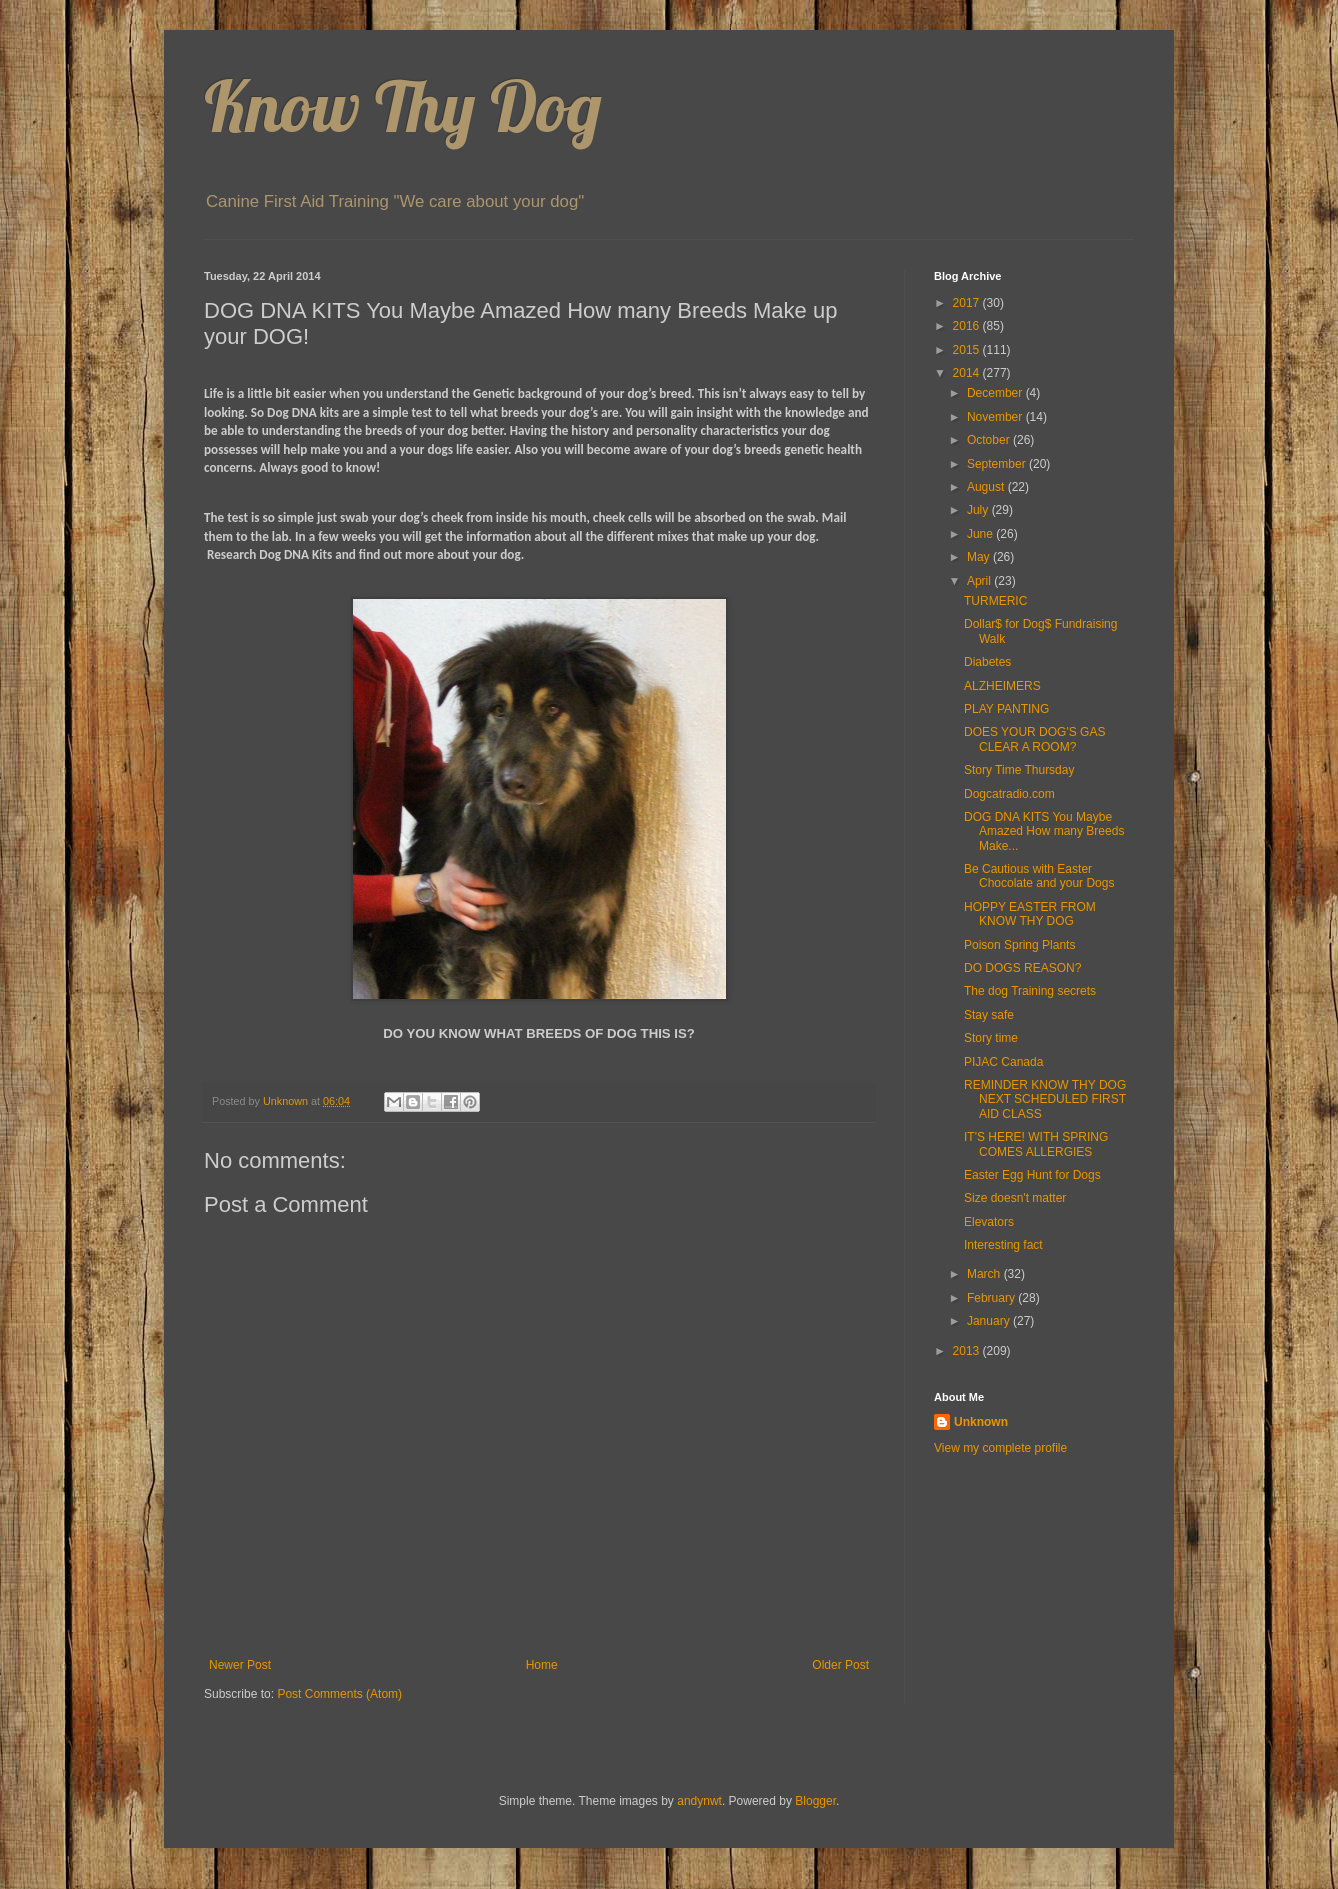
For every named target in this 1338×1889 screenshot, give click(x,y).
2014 (968, 373)
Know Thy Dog (403, 106)
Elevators (989, 1222)
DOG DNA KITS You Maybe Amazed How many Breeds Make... (1044, 831)
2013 (968, 1351)
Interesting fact (1003, 1245)
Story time (991, 1038)
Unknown (981, 1422)
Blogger (815, 1801)
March (985, 1274)
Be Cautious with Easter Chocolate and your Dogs (1039, 876)
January (990, 1321)
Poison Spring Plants (1019, 945)
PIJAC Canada (1003, 1062)
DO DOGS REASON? (1022, 968)
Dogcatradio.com (1009, 794)
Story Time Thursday (1019, 770)
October (990, 440)
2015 (968, 350)
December (996, 393)
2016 (968, 326)
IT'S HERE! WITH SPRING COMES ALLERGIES (1036, 1144)
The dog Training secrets (1030, 991)
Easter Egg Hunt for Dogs (1032, 1175)
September (998, 464)
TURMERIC (995, 601)
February (992, 1298)
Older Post (840, 1665)
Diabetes (987, 662)
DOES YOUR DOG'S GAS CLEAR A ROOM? (1034, 739)
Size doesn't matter (1015, 1198)
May (980, 557)
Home (542, 1665)
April (980, 581)
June (981, 534)
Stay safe (989, 1015)
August (987, 487)
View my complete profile (1000, 1448)
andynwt (699, 1801)
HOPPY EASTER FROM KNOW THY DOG (1030, 914)
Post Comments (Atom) (339, 1694)
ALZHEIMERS (1002, 686)
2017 (968, 303)
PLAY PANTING (1006, 709)
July (979, 510)
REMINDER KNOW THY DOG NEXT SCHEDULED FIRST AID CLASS (1045, 1099)
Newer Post (240, 1665)
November (996, 417)
